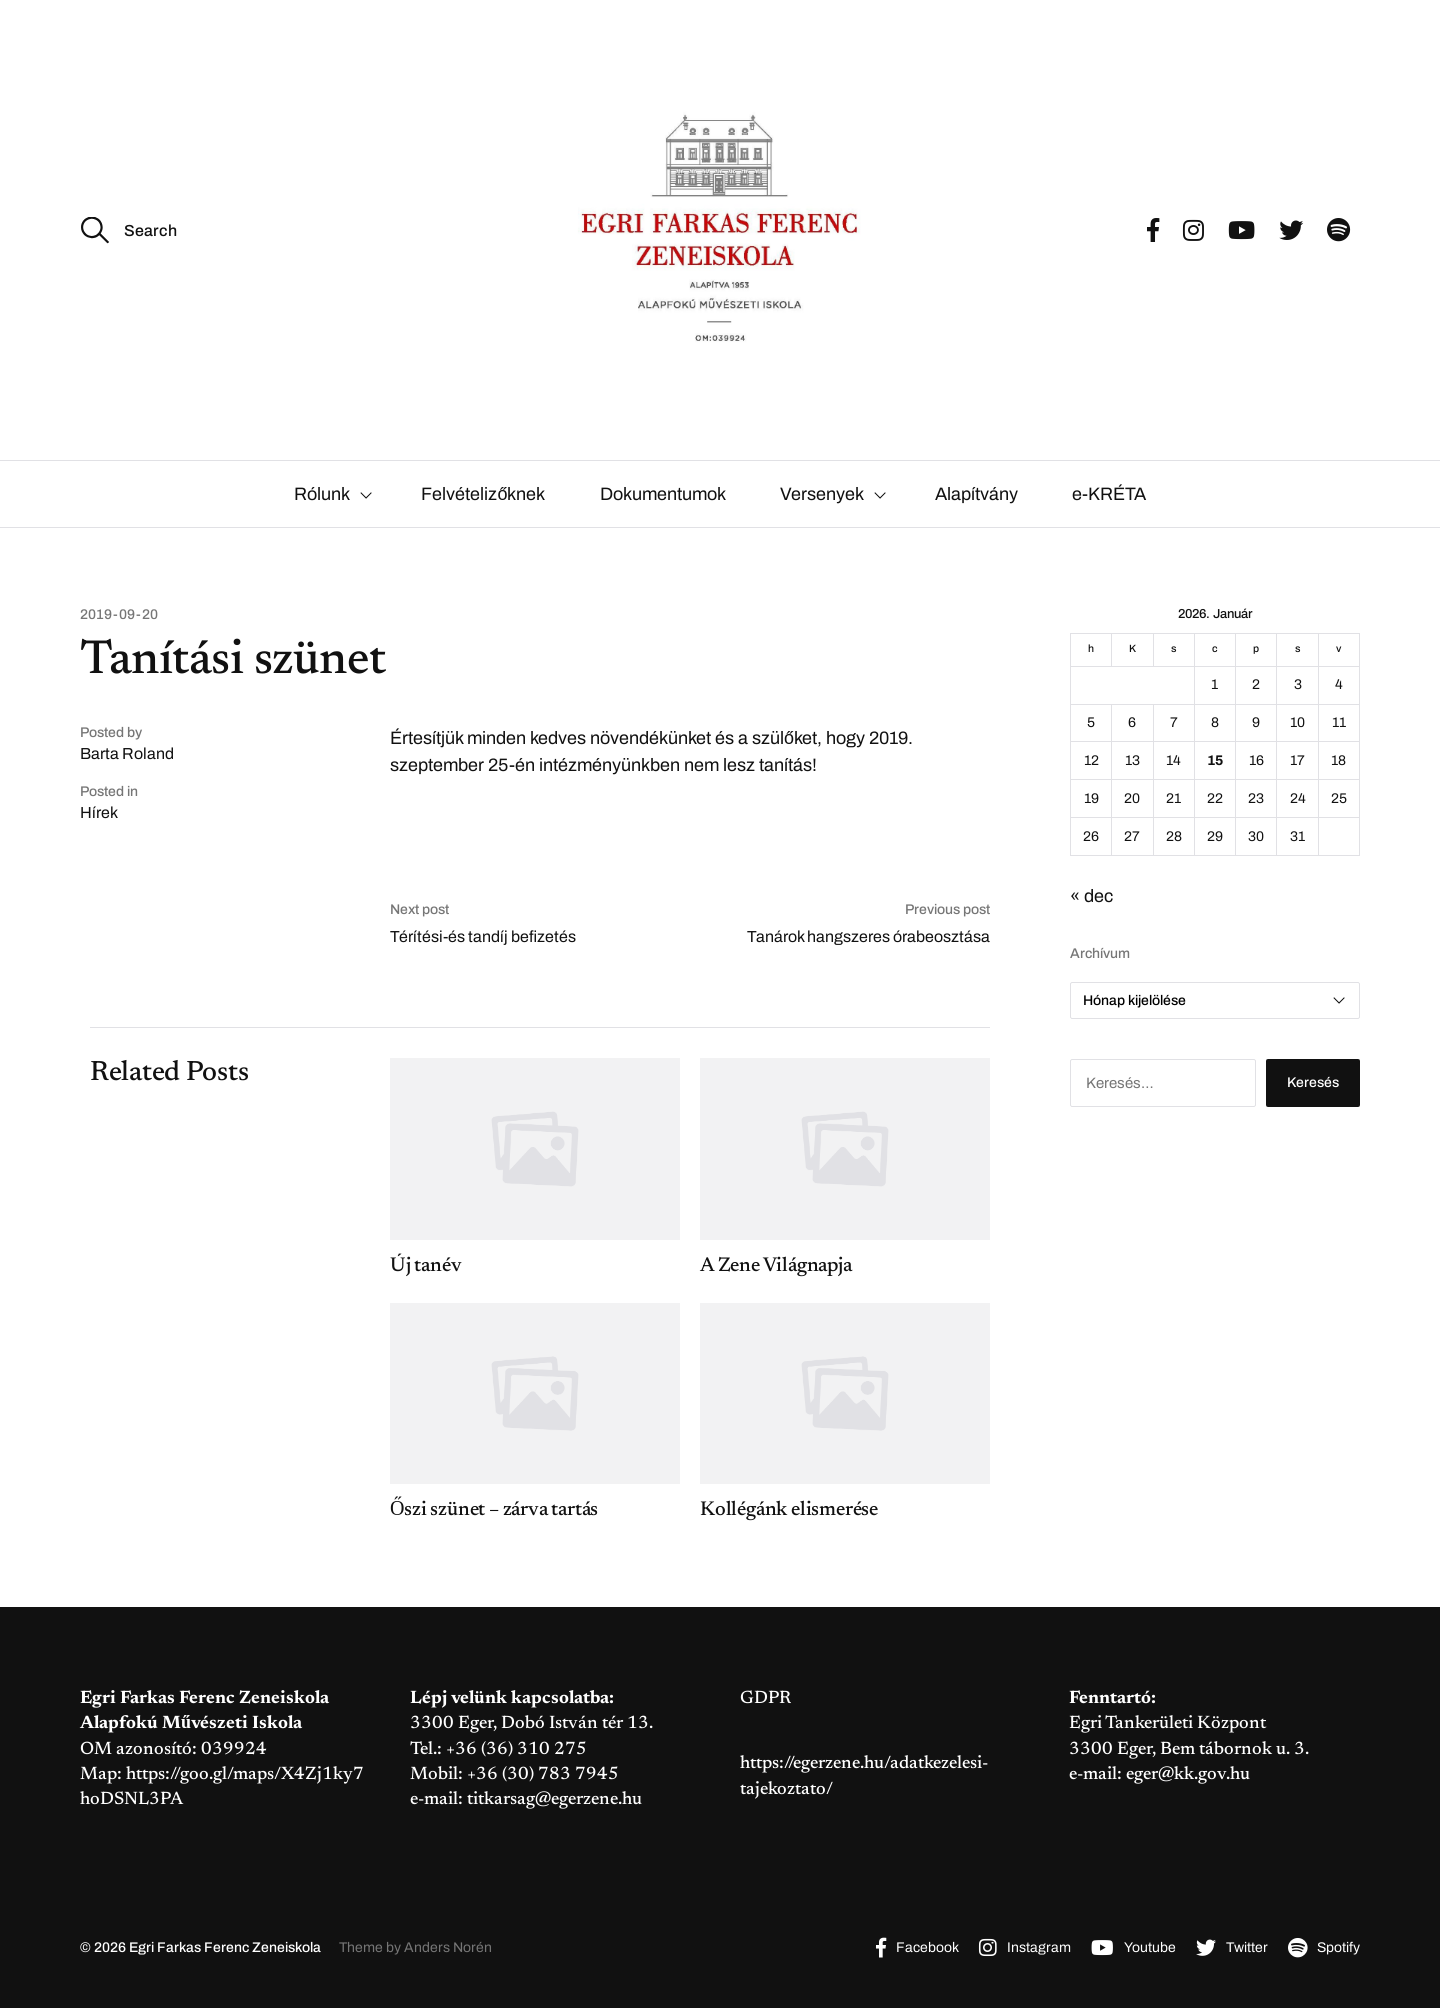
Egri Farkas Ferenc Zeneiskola (225, 1947)
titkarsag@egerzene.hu (554, 1800)
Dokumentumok (663, 494)
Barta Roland (127, 753)
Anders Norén (448, 1947)
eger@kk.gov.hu (1188, 1775)
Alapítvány (976, 494)
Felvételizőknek (483, 494)
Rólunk (322, 494)
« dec (1091, 896)
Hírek (99, 812)
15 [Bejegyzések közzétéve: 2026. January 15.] (1215, 760)
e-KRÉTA (1109, 494)
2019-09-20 (119, 615)
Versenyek (822, 494)
